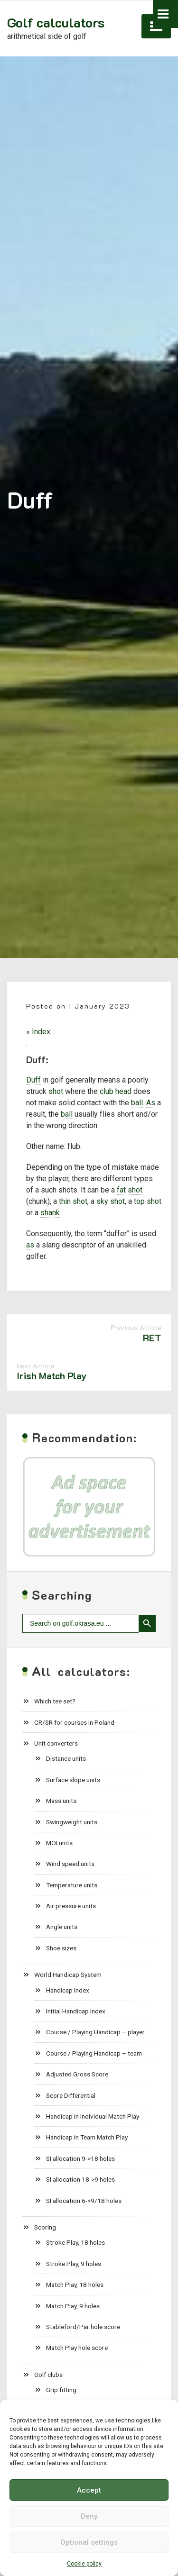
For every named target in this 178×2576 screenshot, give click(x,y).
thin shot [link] (73, 1201)
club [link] (106, 1091)
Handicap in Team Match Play (87, 2137)
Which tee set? (54, 1701)
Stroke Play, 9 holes (73, 2263)
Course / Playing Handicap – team (94, 2053)
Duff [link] (33, 1079)
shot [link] (55, 1091)
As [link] (150, 1102)
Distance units (66, 1758)
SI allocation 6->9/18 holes (84, 2200)
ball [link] (137, 1102)
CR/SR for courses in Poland (74, 1722)
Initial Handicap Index (75, 2011)
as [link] (30, 1244)
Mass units (61, 1800)
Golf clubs (48, 2374)
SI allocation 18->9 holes (80, 2179)
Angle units (61, 1926)
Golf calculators (55, 22)
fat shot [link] (129, 1189)
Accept (89, 2490)
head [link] (123, 1091)
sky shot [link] (110, 1201)
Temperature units (71, 1885)
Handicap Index (67, 1990)
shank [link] (50, 1212)
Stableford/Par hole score (83, 2326)
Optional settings (89, 2542)
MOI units (59, 1843)
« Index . (38, 1037)
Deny (89, 2516)
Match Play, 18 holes (74, 2284)
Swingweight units (71, 1822)
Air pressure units (71, 1906)
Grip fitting (61, 2390)
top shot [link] (147, 1201)
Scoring (45, 2227)
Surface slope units (73, 1780)
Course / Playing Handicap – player (95, 2032)
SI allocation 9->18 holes (80, 2158)
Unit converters (56, 1743)
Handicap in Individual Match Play (92, 2116)
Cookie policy (84, 2563)
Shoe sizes (61, 1948)
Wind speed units (70, 1863)
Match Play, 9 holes (73, 2306)
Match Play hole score (77, 2347)
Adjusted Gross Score (77, 2074)
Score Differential (70, 2095)
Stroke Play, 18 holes (75, 2242)
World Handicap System (68, 1974)
